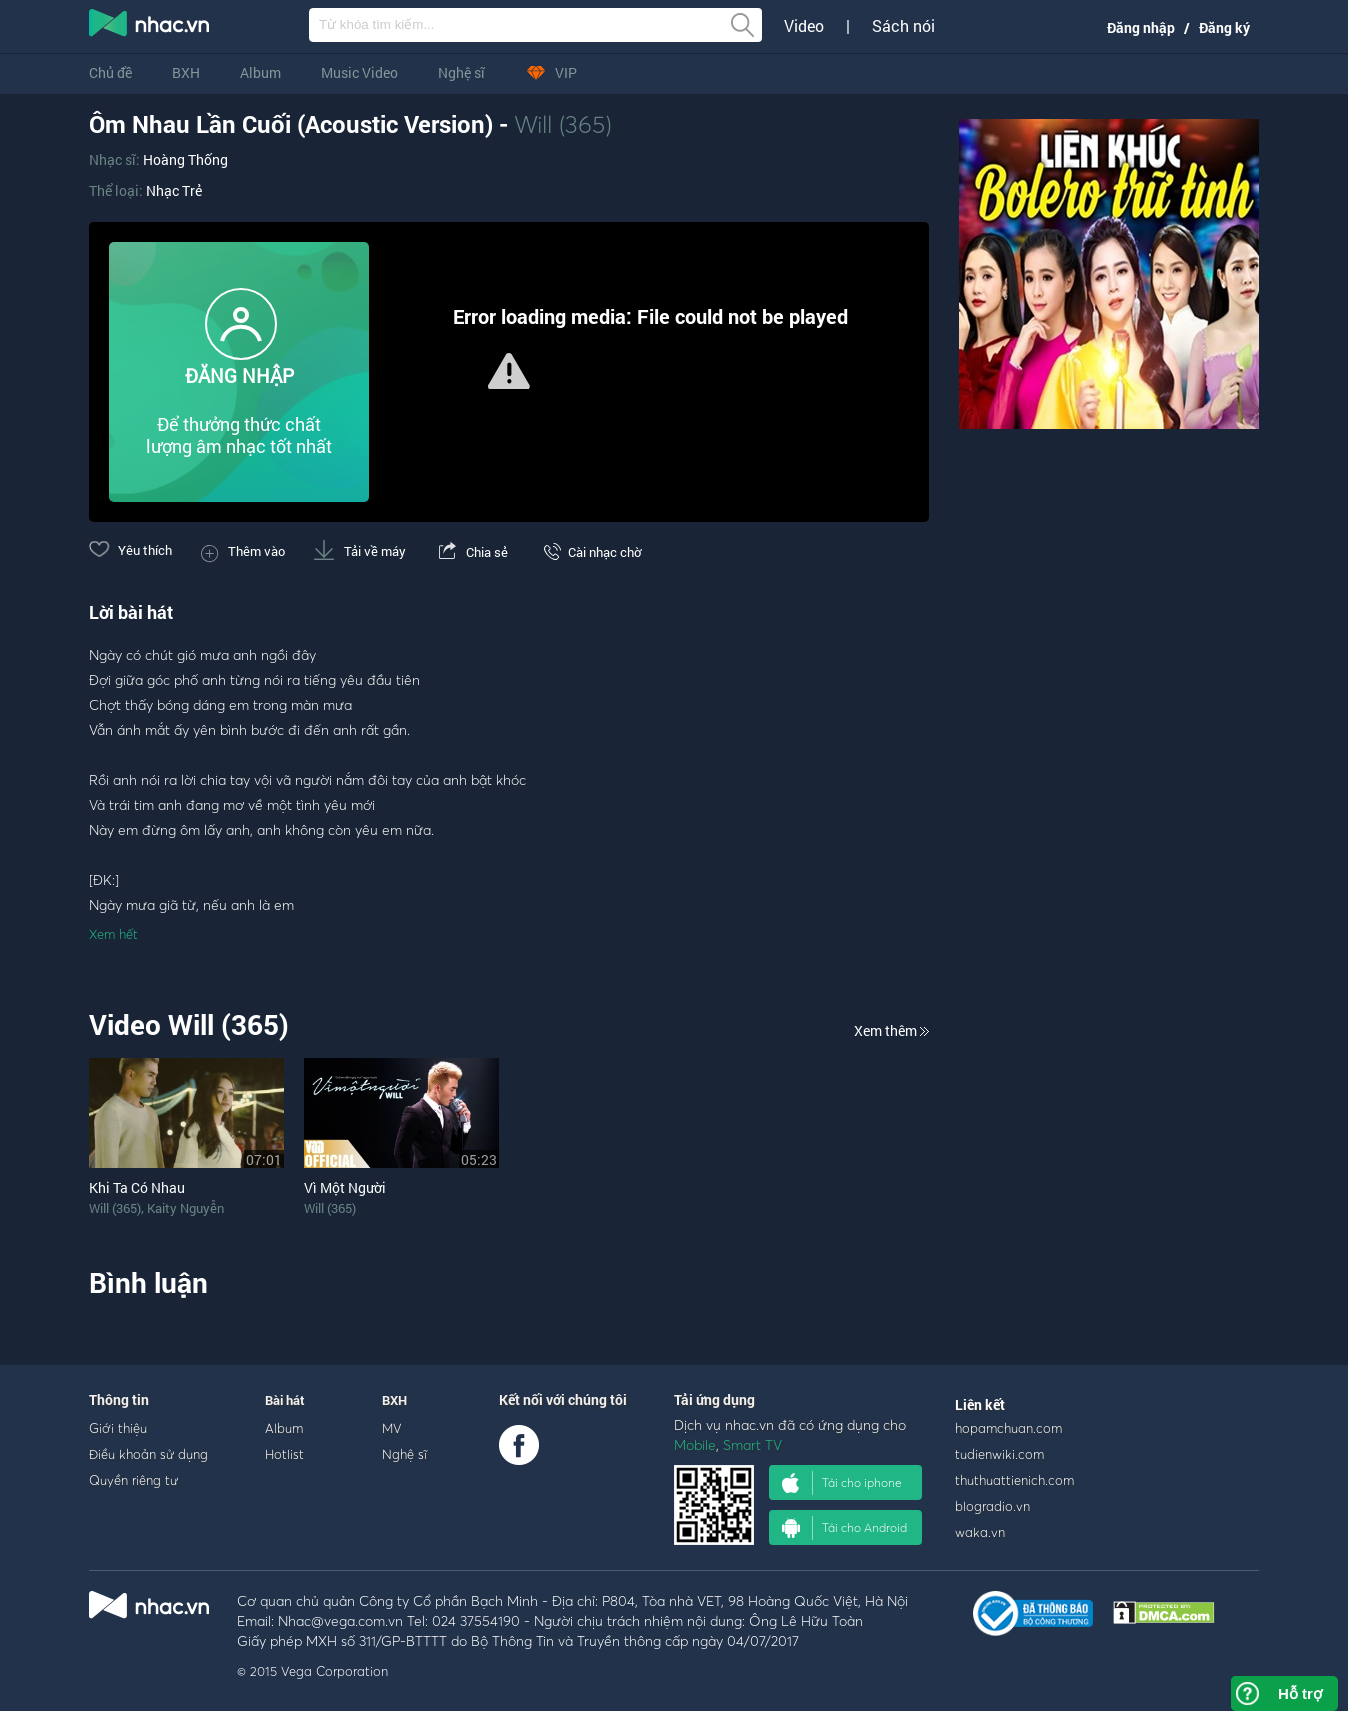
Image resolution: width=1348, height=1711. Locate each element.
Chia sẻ (471, 552)
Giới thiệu (118, 1428)
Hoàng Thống (185, 159)
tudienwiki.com (999, 1454)
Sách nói (903, 26)
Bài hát (285, 1400)
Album (260, 72)
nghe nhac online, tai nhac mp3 (150, 27)
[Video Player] (509, 372)
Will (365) (563, 124)
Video (804, 26)
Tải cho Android (844, 1528)
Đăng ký (1224, 27)
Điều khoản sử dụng (148, 1454)
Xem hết (113, 934)
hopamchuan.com (1008, 1428)
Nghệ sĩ (461, 72)
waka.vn (980, 1532)
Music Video (359, 72)
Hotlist (284, 1454)
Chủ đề (110, 72)
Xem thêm (891, 1030)
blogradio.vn (992, 1506)
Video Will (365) (189, 1024)
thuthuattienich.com (1014, 1480)
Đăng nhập (1141, 27)
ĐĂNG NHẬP (239, 375)
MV (392, 1428)
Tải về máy (360, 551)
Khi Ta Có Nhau (137, 1187)
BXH (186, 72)
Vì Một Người (345, 1187)
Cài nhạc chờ (589, 552)
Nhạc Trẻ (174, 190)
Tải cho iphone (842, 1483)
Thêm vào (243, 551)
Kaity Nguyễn (185, 1208)
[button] (509, 371)
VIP (551, 72)
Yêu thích (130, 550)
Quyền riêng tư (133, 1480)
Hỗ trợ (1300, 1693)
